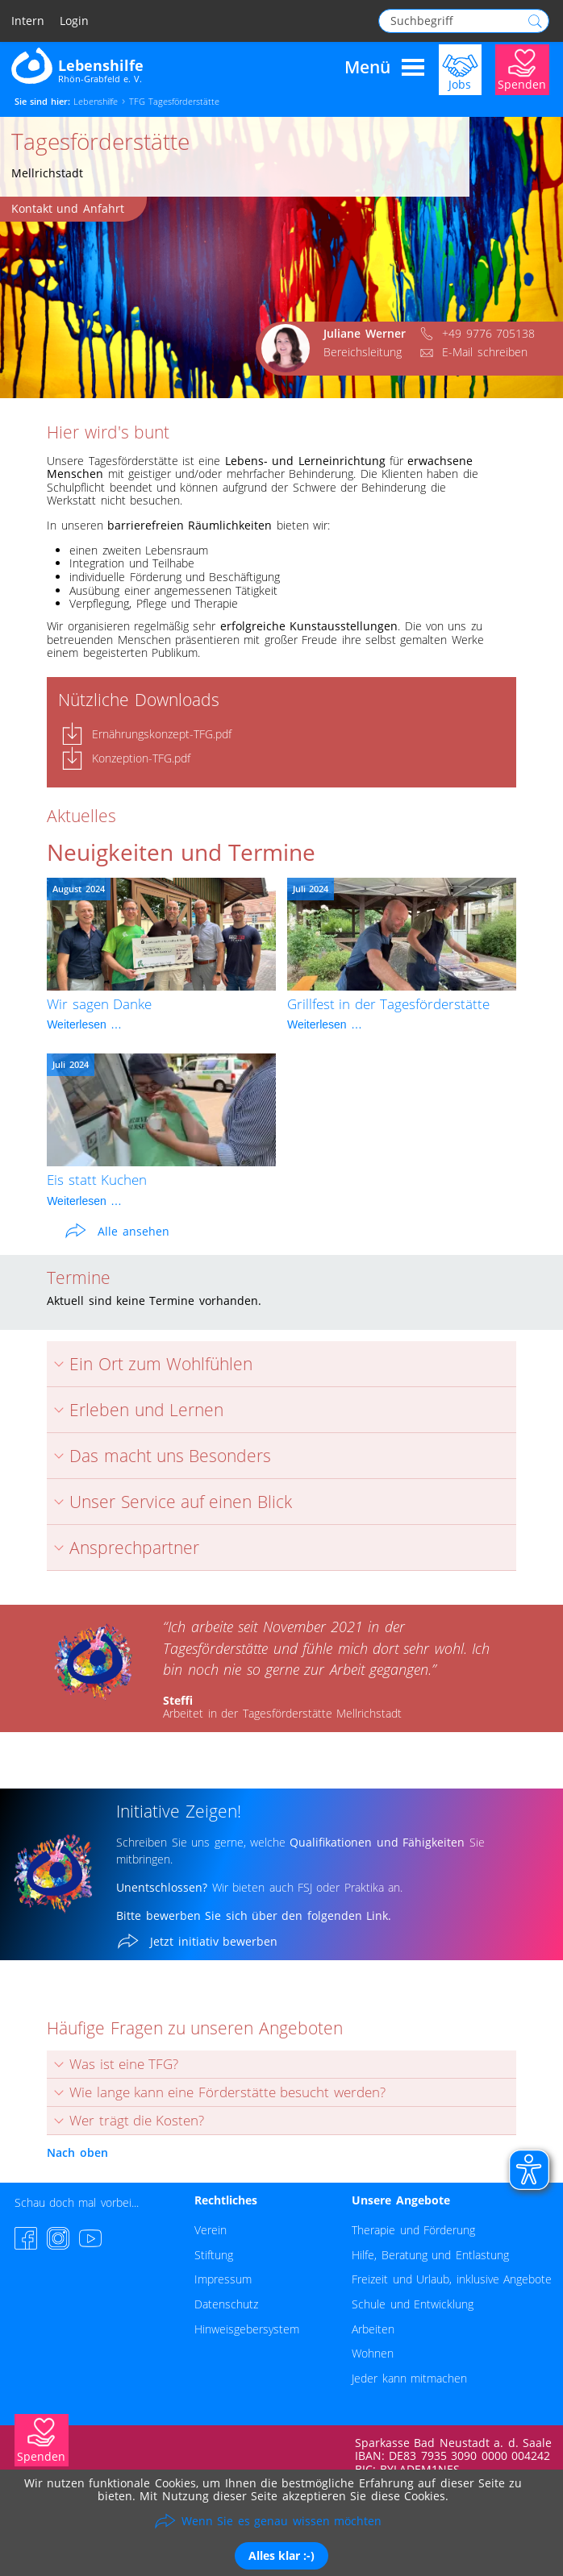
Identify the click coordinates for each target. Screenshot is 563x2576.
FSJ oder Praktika (339, 1887)
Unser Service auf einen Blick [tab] (169, 1502)
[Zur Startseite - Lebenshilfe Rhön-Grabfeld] (77, 64)
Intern (27, 21)
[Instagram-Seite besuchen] (58, 2238)
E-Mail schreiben (484, 351)
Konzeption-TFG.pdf (141, 758)
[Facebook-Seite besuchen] (26, 2238)
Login (74, 21)
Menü (384, 68)
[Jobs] (460, 68)
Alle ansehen (133, 1230)
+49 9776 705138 (488, 333)
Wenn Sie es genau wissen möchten (281, 2520)
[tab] (281, 2064)
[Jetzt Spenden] (522, 68)
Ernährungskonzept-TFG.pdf (161, 734)
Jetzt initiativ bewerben (213, 1941)
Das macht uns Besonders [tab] (159, 1456)
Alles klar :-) (281, 2555)
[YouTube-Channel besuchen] (90, 2238)
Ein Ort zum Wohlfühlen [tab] (149, 1364)
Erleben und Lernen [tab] (135, 1410)
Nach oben (77, 2152)
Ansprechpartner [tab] (123, 1547)
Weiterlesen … (84, 1024)
